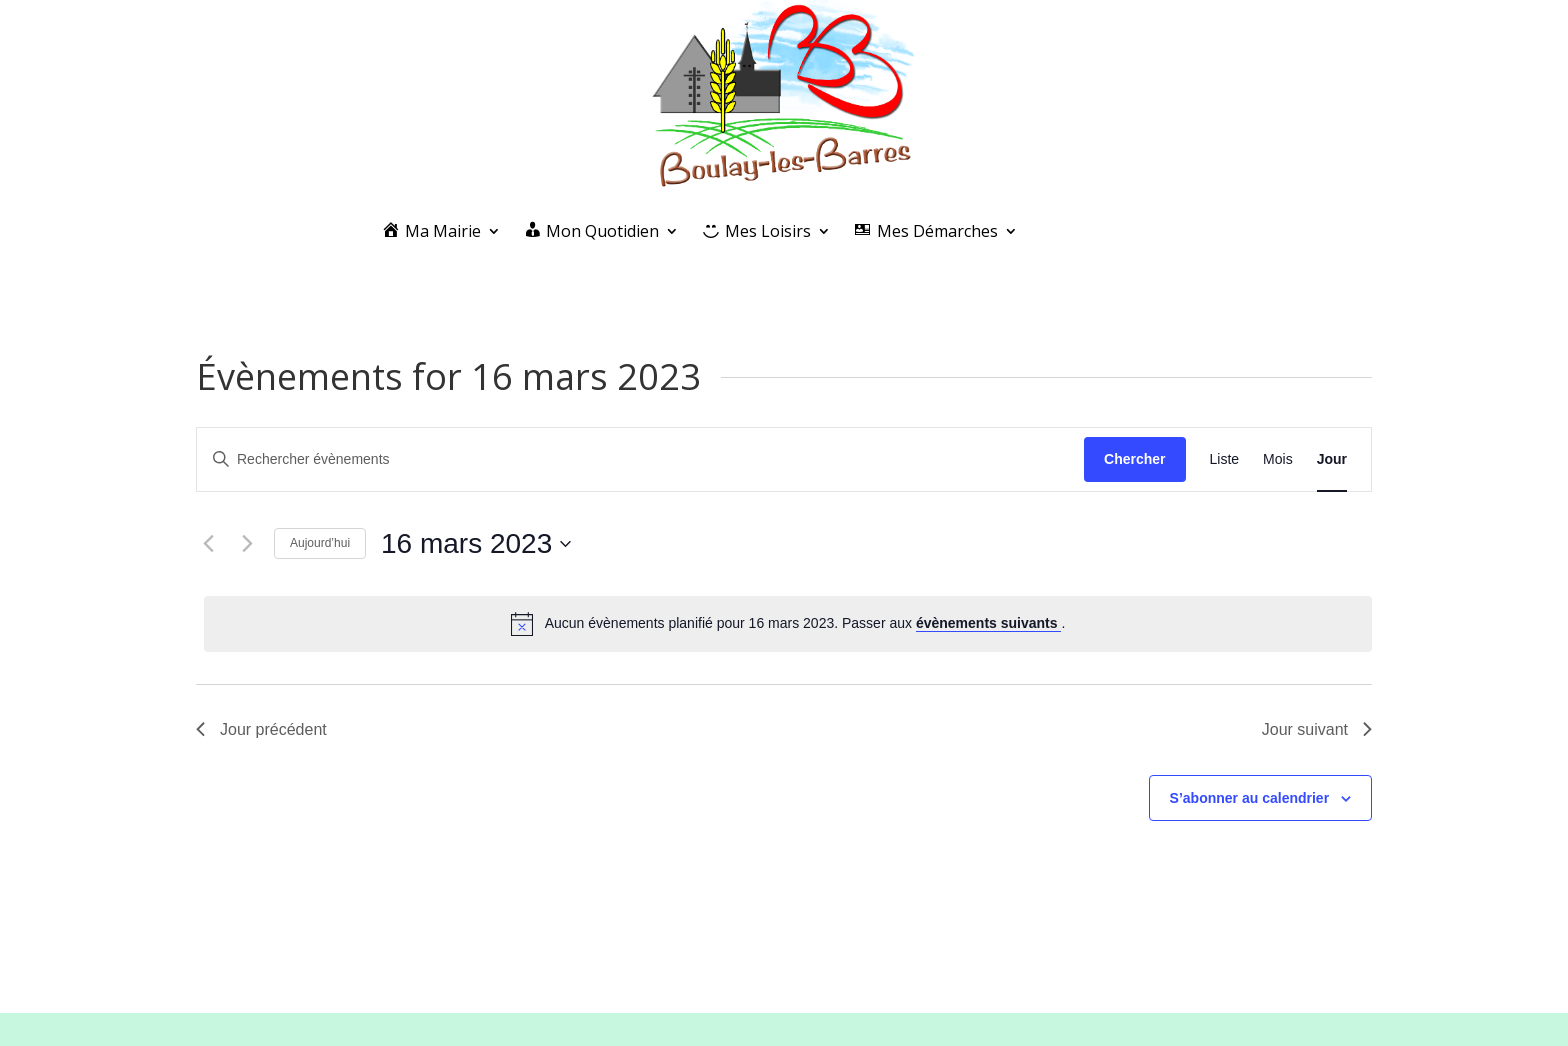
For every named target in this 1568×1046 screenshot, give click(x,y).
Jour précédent (261, 729)
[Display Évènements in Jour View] (1332, 459)
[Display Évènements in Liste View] (1225, 459)
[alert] (788, 624)
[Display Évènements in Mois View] (1278, 459)
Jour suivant (1317, 729)
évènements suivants (989, 623)
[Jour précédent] (208, 544)
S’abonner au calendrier (1250, 798)
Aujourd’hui (320, 543)
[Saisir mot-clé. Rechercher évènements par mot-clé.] (640, 459)
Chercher (1134, 459)
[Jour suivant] (247, 544)
